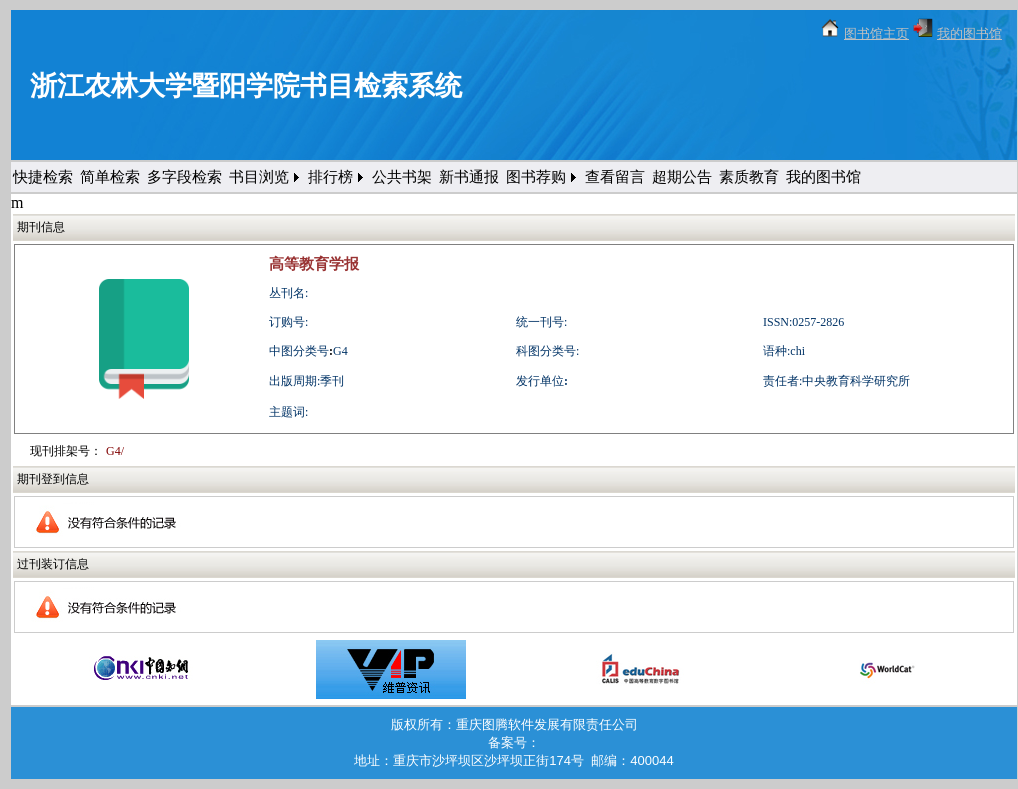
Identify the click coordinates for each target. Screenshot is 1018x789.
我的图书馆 (969, 33)
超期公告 (682, 177)
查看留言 (615, 177)
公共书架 (402, 177)
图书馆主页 (876, 33)
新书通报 (469, 177)
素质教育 (749, 177)
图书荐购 (536, 177)
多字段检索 (184, 177)
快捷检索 (43, 177)
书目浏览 (259, 177)
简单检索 (110, 177)
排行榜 (330, 177)
